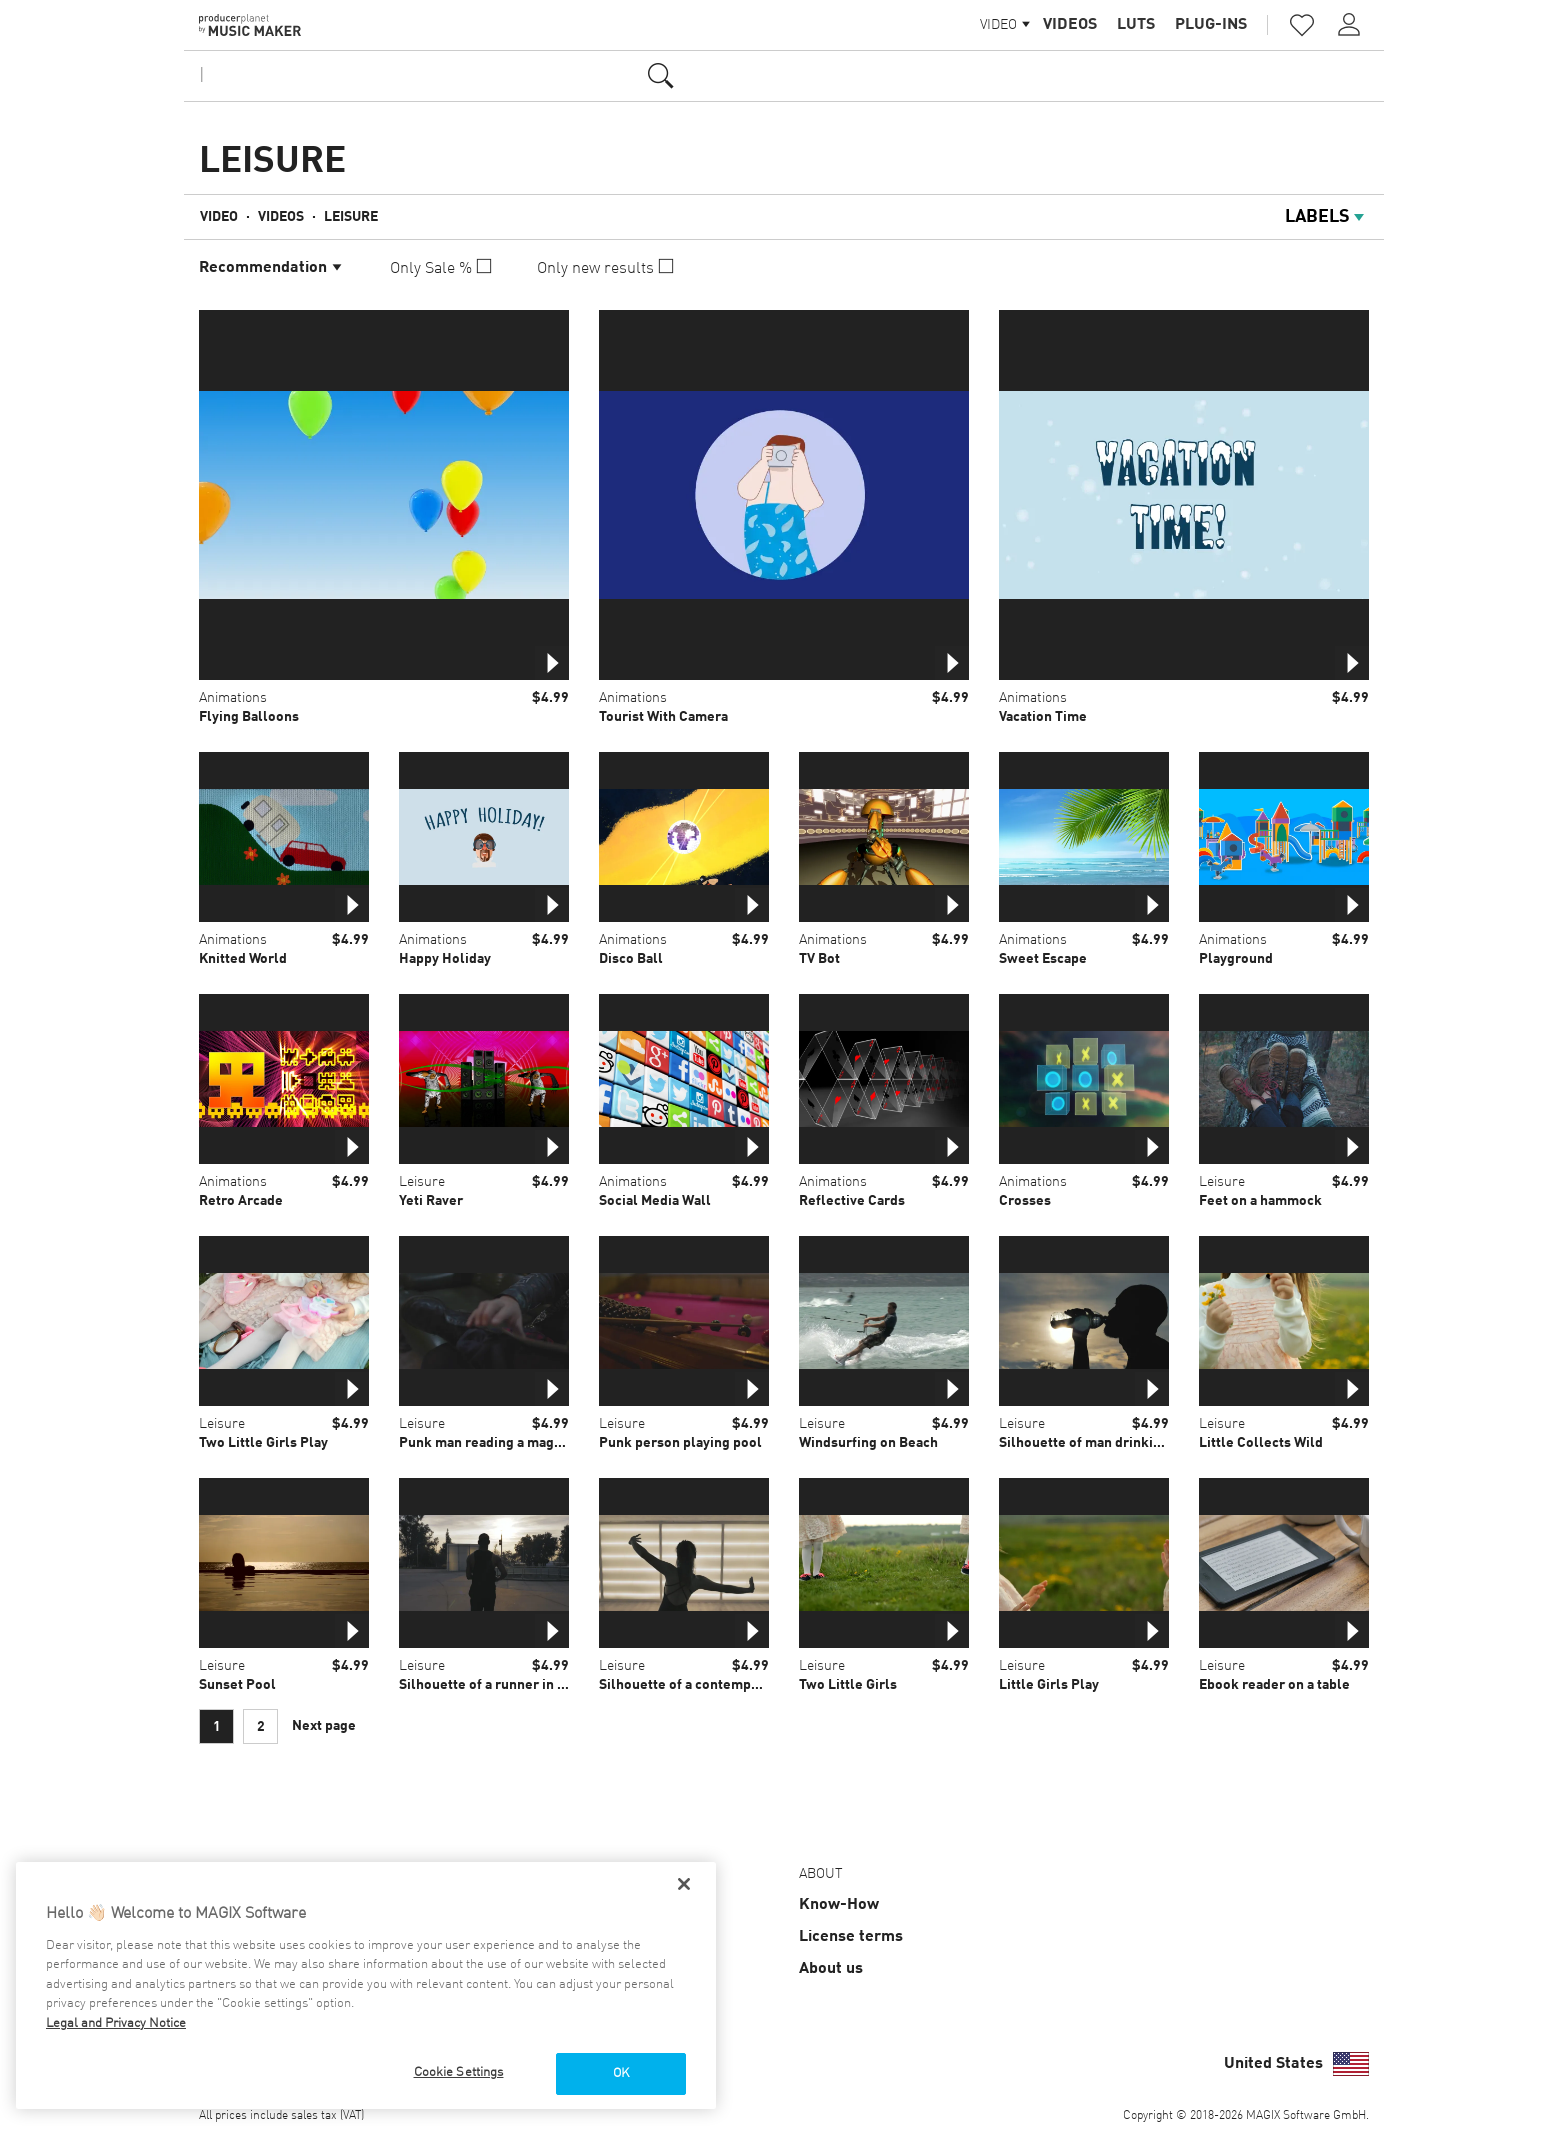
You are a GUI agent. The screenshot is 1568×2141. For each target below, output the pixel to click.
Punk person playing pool (680, 1443)
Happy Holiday (445, 959)
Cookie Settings (459, 2072)
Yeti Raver (431, 1201)
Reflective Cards (852, 1201)
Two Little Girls (848, 1685)
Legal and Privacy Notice (116, 2023)
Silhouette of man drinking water (1104, 1443)
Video (219, 217)
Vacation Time (1043, 717)
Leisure (351, 217)
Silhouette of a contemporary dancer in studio (744, 1685)
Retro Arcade (241, 1201)
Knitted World (243, 959)
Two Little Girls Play (263, 1443)
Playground (1236, 959)
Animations (233, 698)
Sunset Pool (237, 1685)
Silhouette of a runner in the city (501, 1685)
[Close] (684, 1884)
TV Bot (819, 959)
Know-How (839, 1905)
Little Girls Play (1049, 1685)
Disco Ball (631, 959)
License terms (851, 1937)
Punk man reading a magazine (493, 1443)
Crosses (1025, 1201)
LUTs (1136, 25)
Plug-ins (1211, 25)
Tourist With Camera (663, 717)
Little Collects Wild (1261, 1443)
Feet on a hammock (1260, 1201)
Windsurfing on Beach (868, 1443)
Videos (1070, 25)
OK (621, 2073)
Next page (324, 1726)
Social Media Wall (655, 1201)
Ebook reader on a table (1274, 1685)
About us (831, 1969)
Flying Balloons (249, 717)
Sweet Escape (1043, 959)
